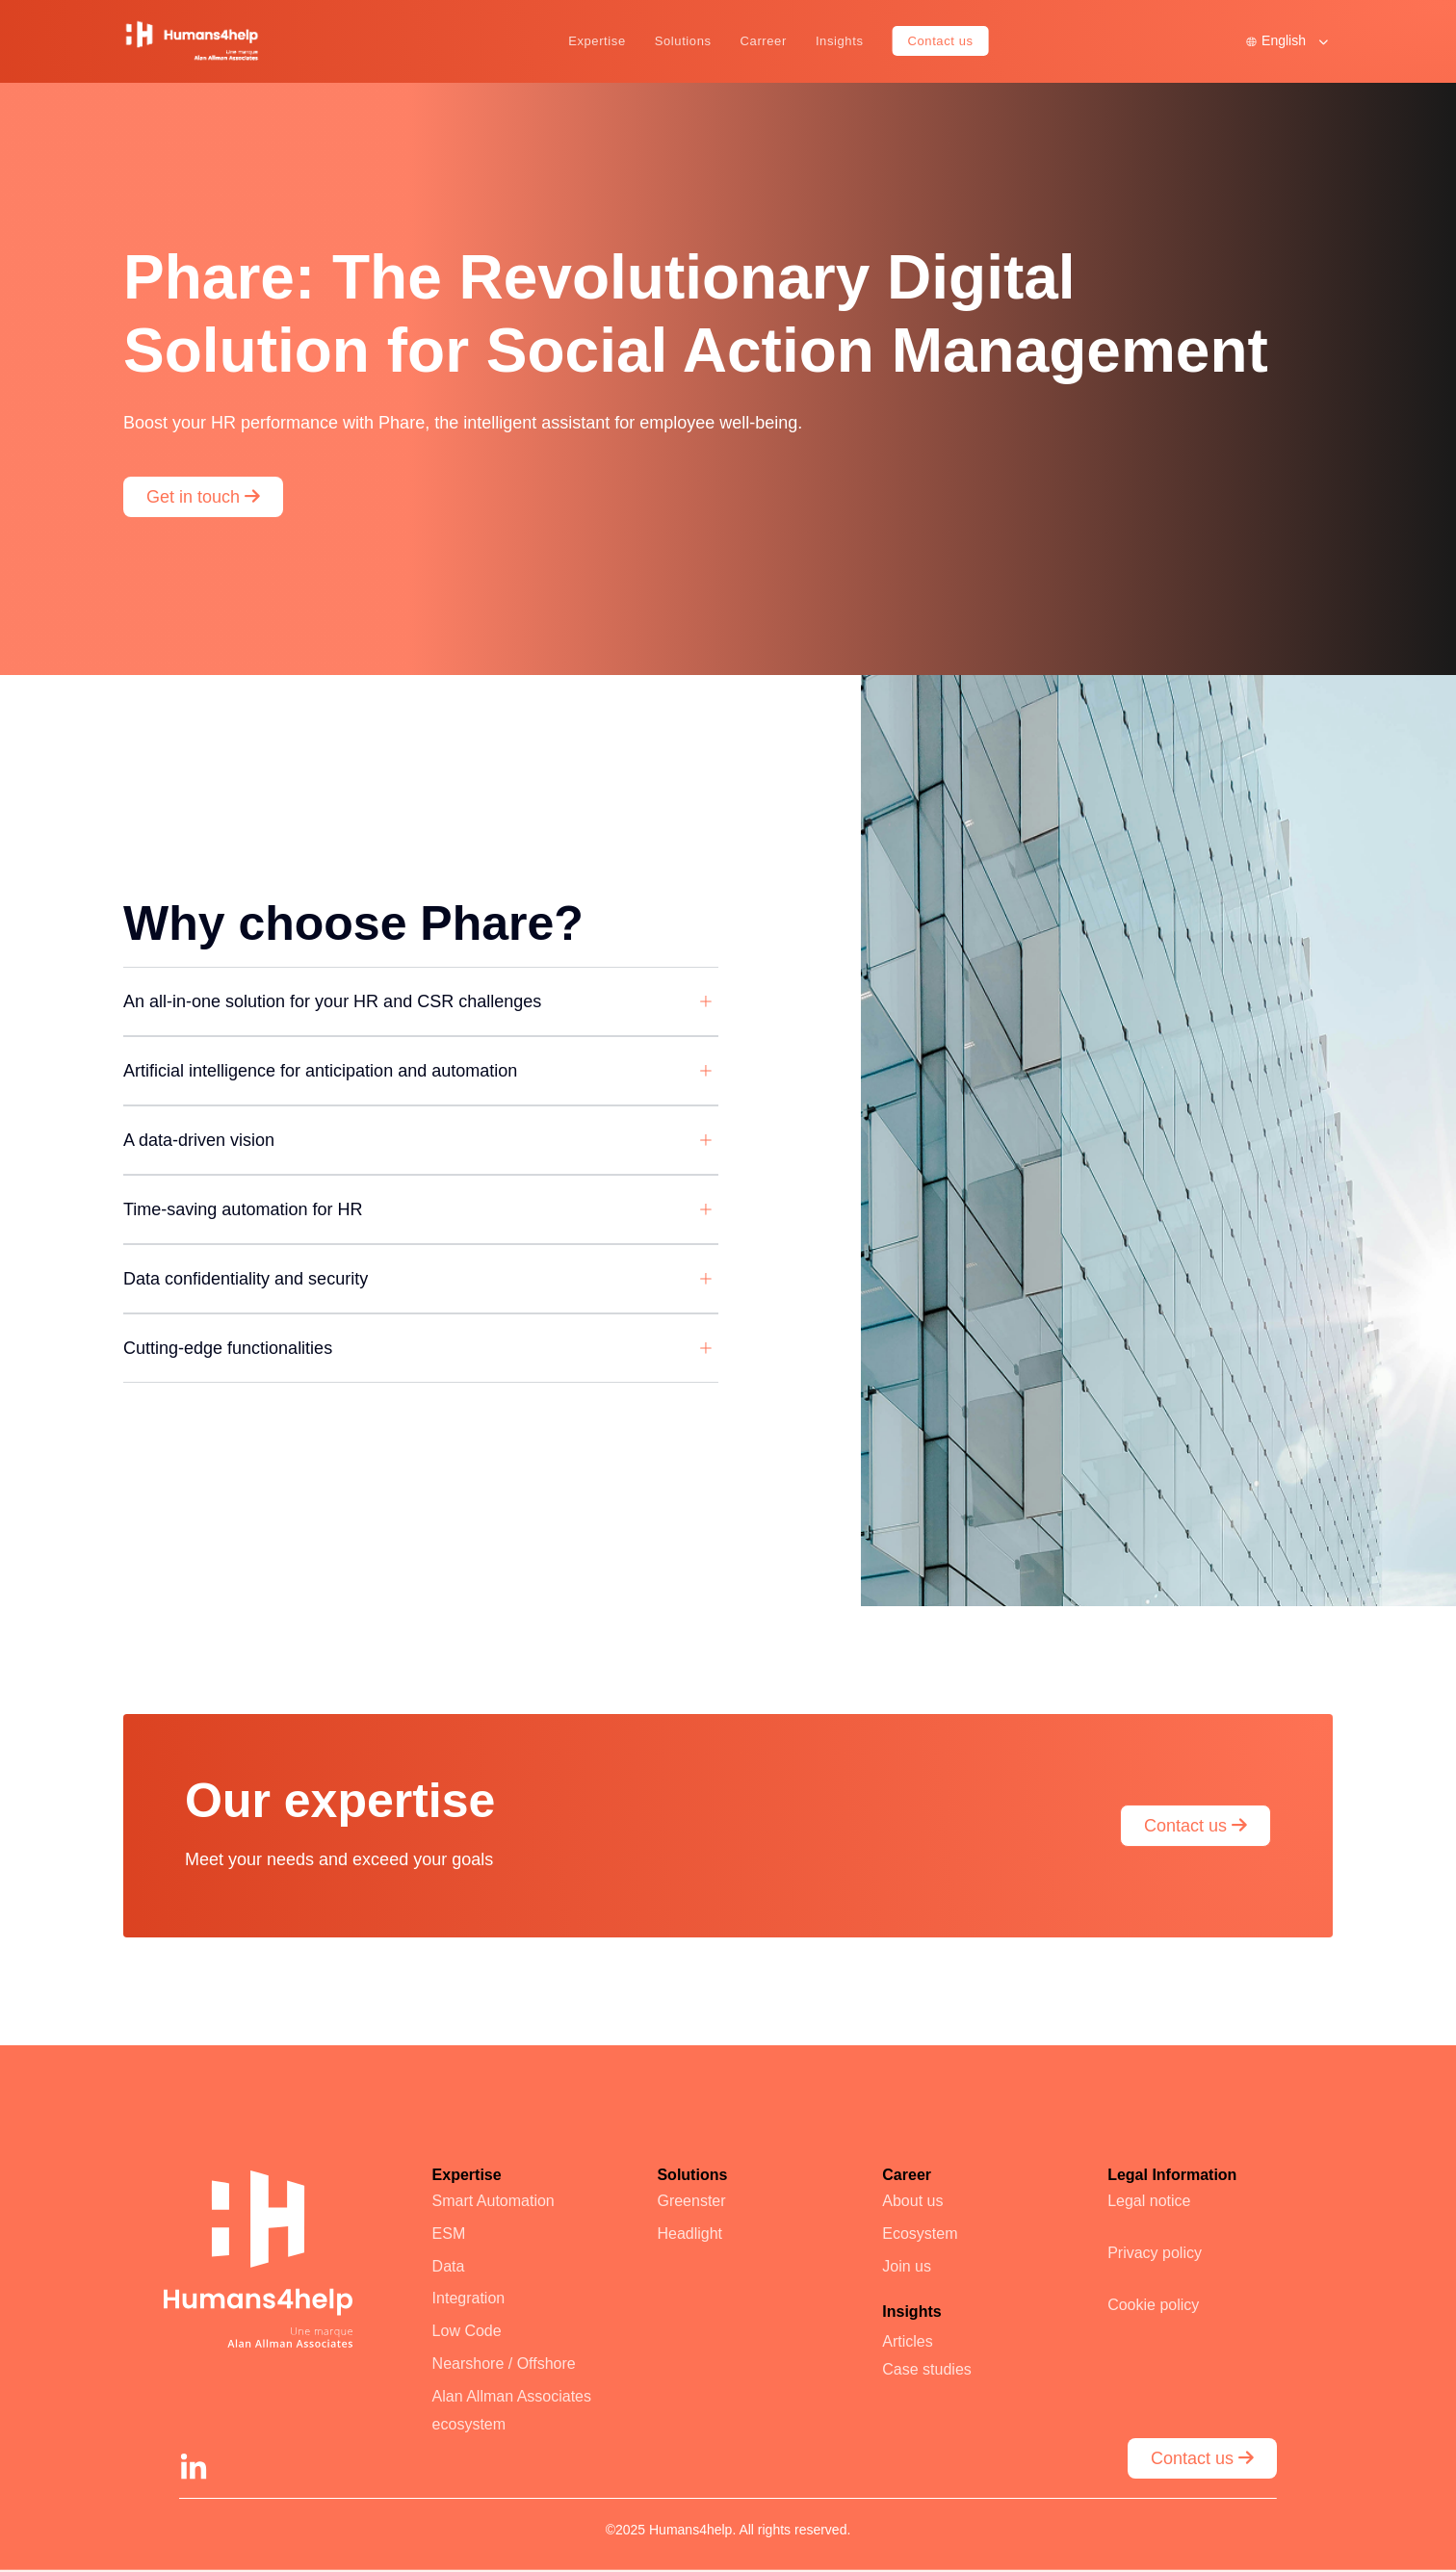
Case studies (927, 2369)
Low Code (467, 2331)
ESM (449, 2233)
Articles (907, 2341)
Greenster (691, 2201)
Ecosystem (919, 2233)
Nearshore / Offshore (504, 2363)
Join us (906, 2266)
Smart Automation (493, 2201)
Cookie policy (1153, 2305)
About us (912, 2201)
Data (448, 2266)
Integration (469, 2298)
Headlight (689, 2233)
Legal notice (1148, 2201)
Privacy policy (1154, 2253)
